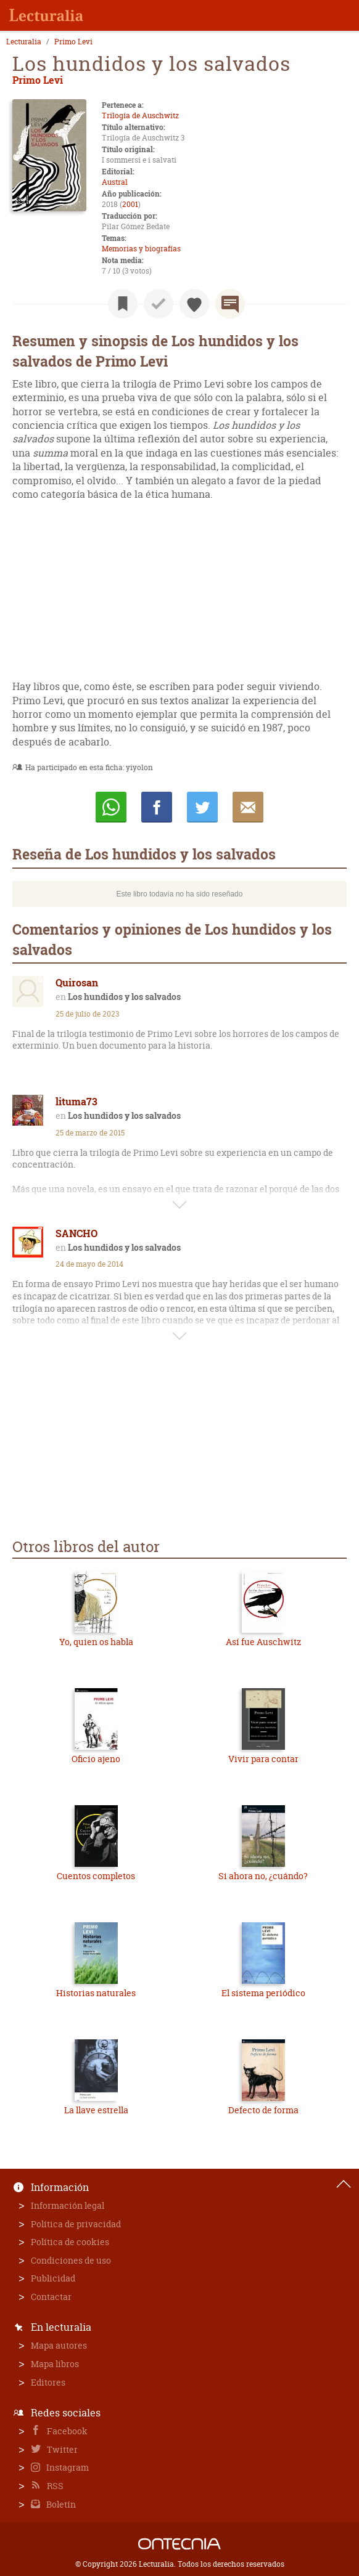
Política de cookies (70, 2242)
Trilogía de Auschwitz (140, 115)
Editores (48, 2382)
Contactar (51, 2296)
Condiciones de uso (71, 2260)
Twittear (202, 807)
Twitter (61, 2449)
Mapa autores (59, 2345)
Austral (115, 182)
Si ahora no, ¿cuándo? (263, 1876)
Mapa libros (55, 2364)
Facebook (66, 2431)
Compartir (156, 807)
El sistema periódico (263, 1993)
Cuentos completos (96, 1876)
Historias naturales (96, 1993)
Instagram (66, 2467)
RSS (54, 2486)
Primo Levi (73, 42)
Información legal (67, 2205)
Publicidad (53, 2278)
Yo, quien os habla (96, 1642)
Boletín (60, 2504)
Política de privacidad (76, 2224)
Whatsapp (111, 807)
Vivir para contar (263, 1759)
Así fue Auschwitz (263, 1642)
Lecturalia (23, 42)
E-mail (248, 807)
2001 (130, 204)
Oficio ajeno (96, 1759)
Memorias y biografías (141, 248)
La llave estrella (96, 2110)
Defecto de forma (263, 2110)
